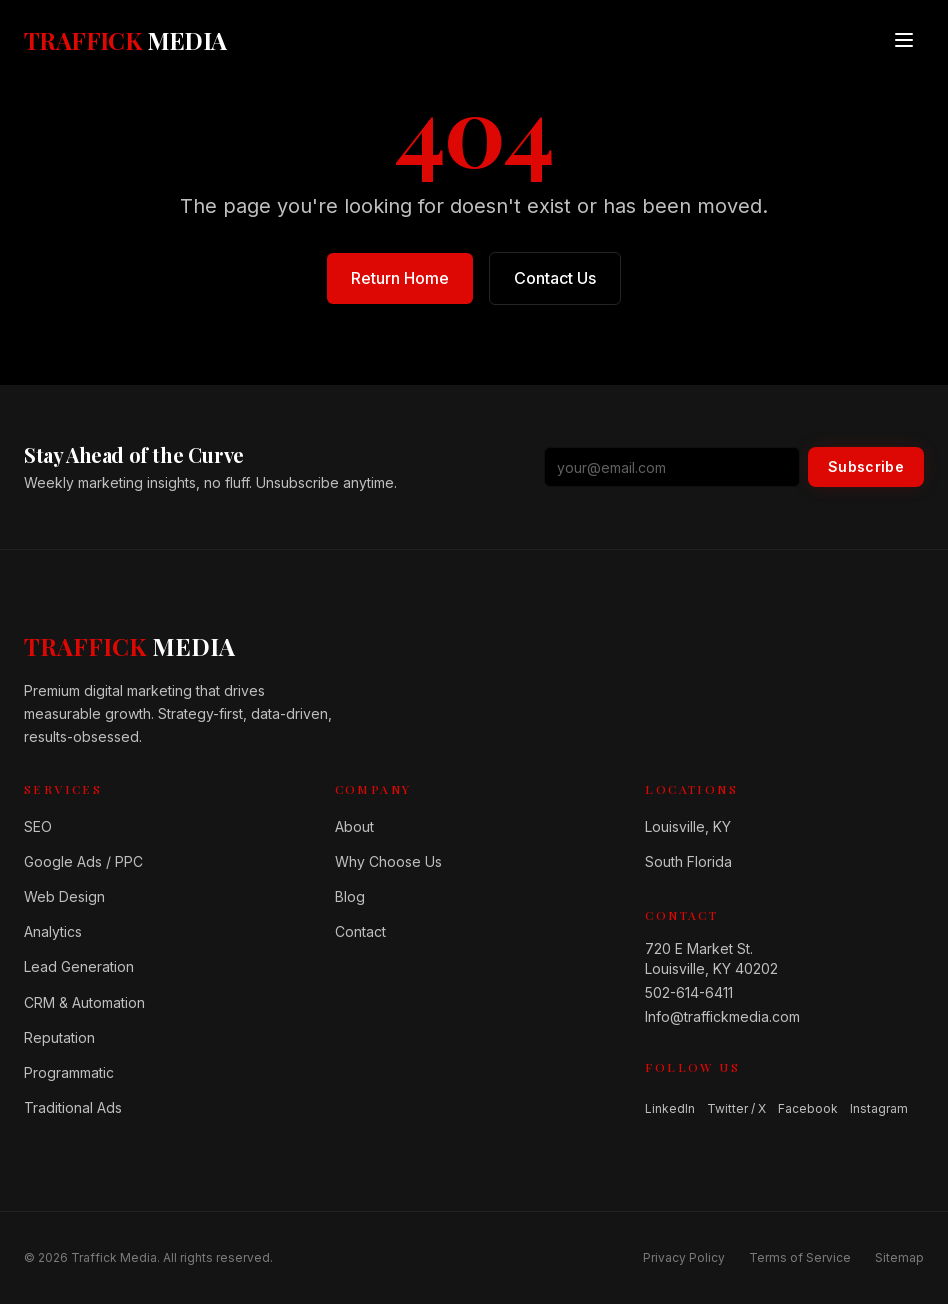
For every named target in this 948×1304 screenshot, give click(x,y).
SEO (38, 826)
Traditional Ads (73, 1107)
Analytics (53, 931)
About (354, 826)
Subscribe (866, 466)
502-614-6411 (689, 992)
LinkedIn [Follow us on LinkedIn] (670, 1108)
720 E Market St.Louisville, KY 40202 (711, 958)
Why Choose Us (388, 861)
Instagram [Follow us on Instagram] (879, 1108)
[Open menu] (904, 40)
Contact (360, 931)
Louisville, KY (688, 826)
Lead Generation (79, 966)
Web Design (64, 896)
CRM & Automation (84, 1002)
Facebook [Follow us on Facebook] (808, 1108)
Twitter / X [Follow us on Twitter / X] (736, 1108)
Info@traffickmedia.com (722, 1016)
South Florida (688, 861)
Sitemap (899, 1257)
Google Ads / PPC (83, 861)
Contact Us (555, 278)
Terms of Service (800, 1257)
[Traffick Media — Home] (125, 40)
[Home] (129, 646)
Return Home (400, 278)
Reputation (59, 1037)
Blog (350, 896)
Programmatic (69, 1072)
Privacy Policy (684, 1257)
